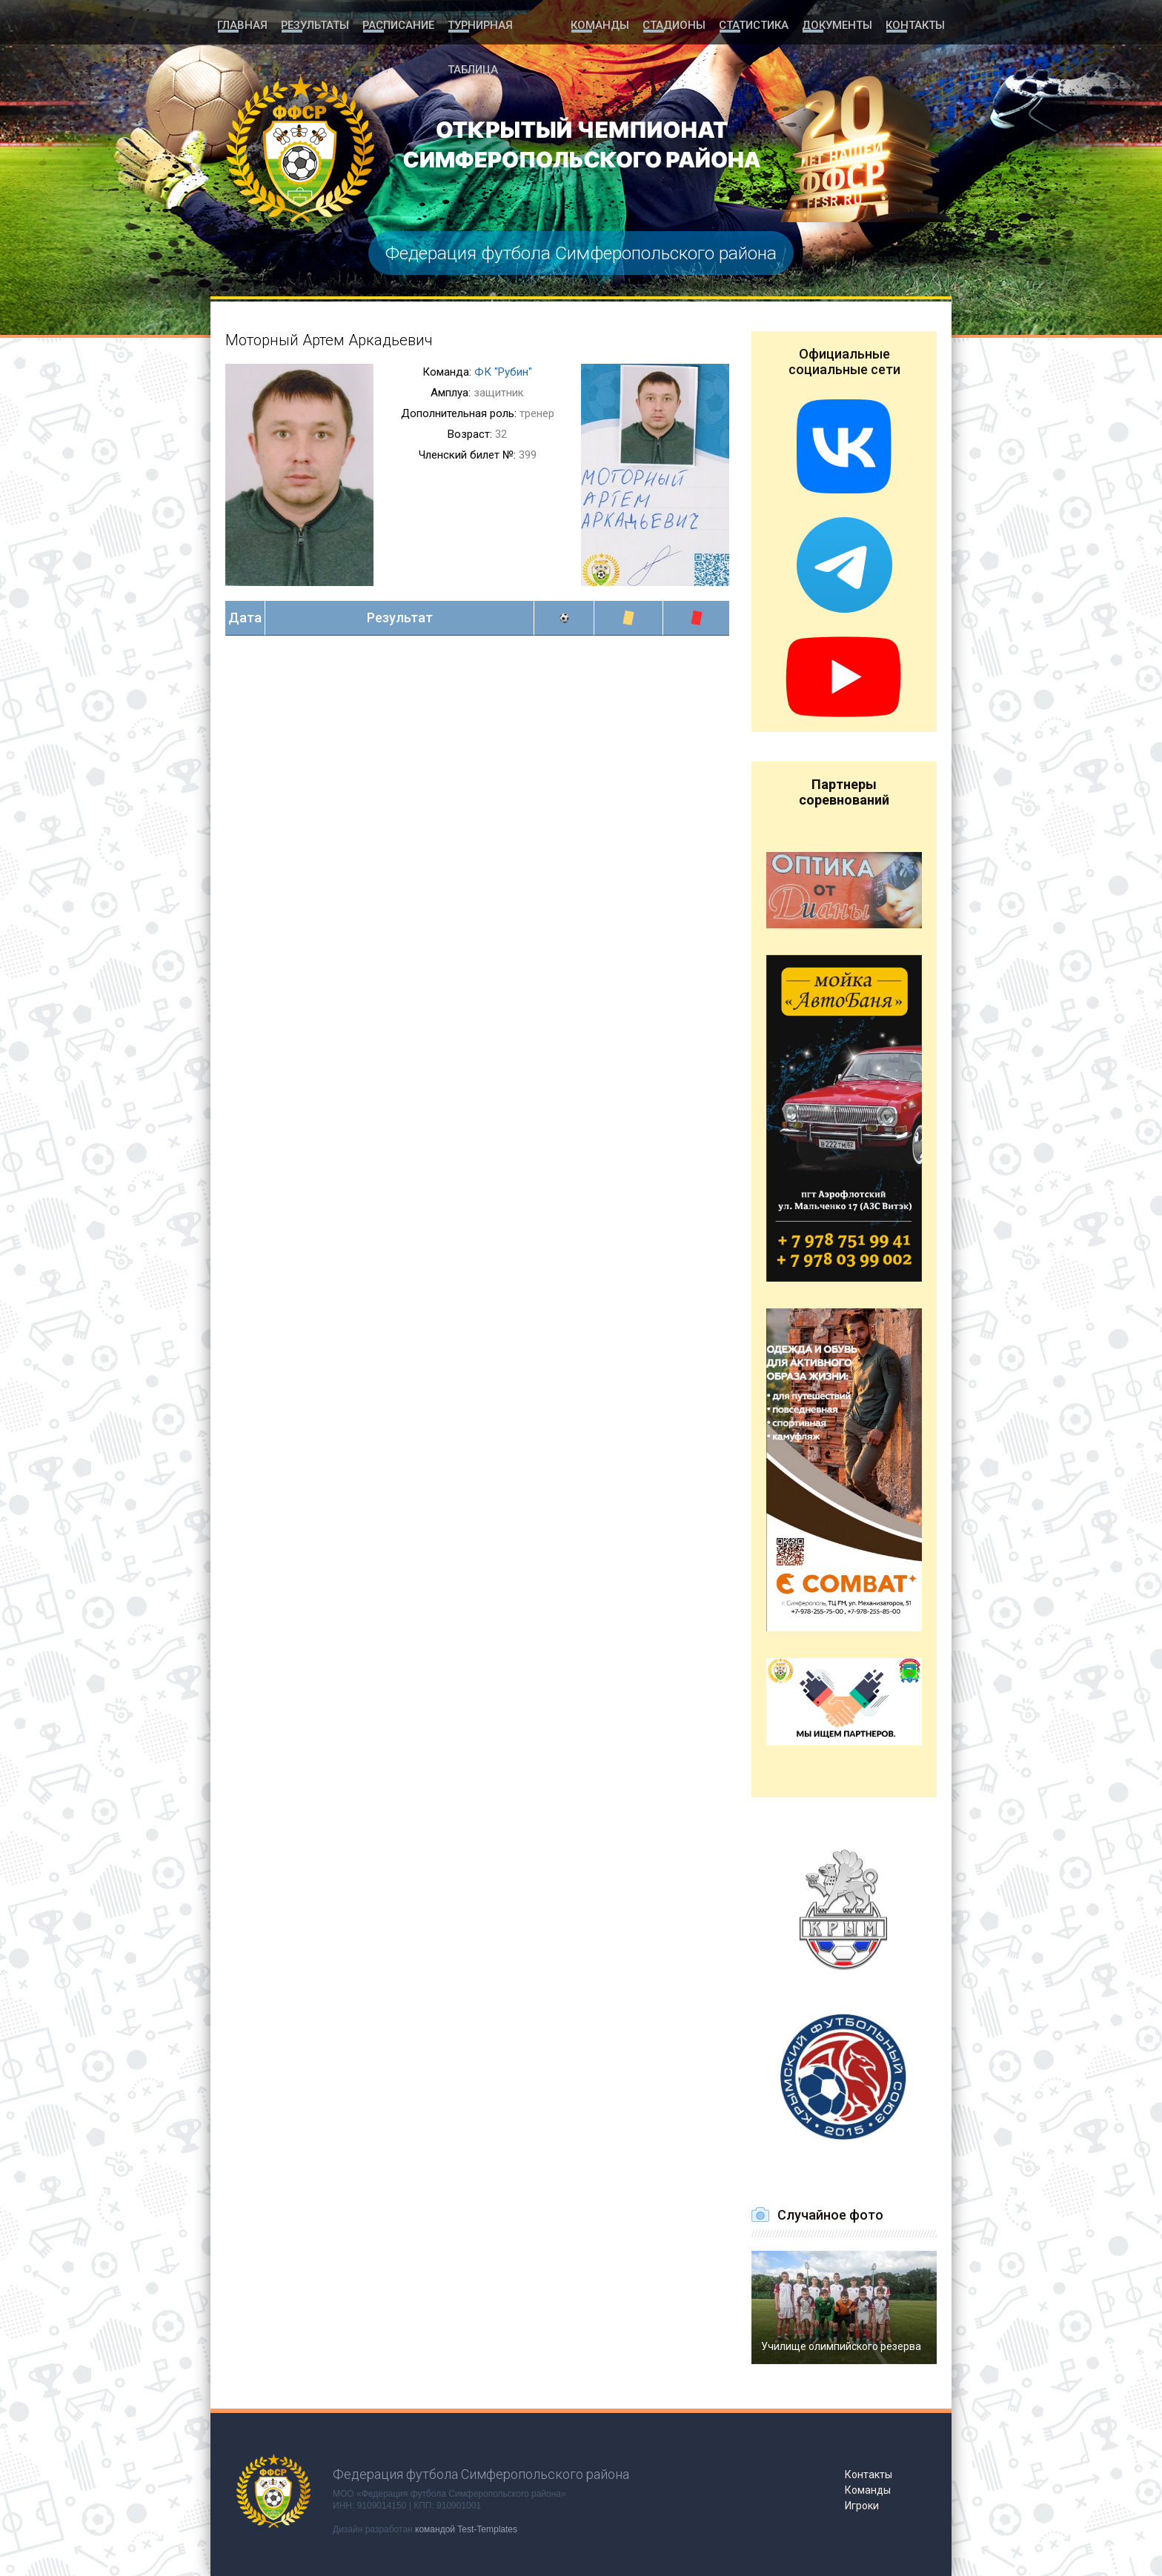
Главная (241, 24)
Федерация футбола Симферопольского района (581, 253)
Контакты (915, 24)
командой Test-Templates (466, 2529)
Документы (837, 24)
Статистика (755, 24)
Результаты (314, 24)
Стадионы (677, 24)
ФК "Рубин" (503, 372)
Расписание (396, 24)
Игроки (862, 2506)
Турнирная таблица (504, 24)
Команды (603, 24)
